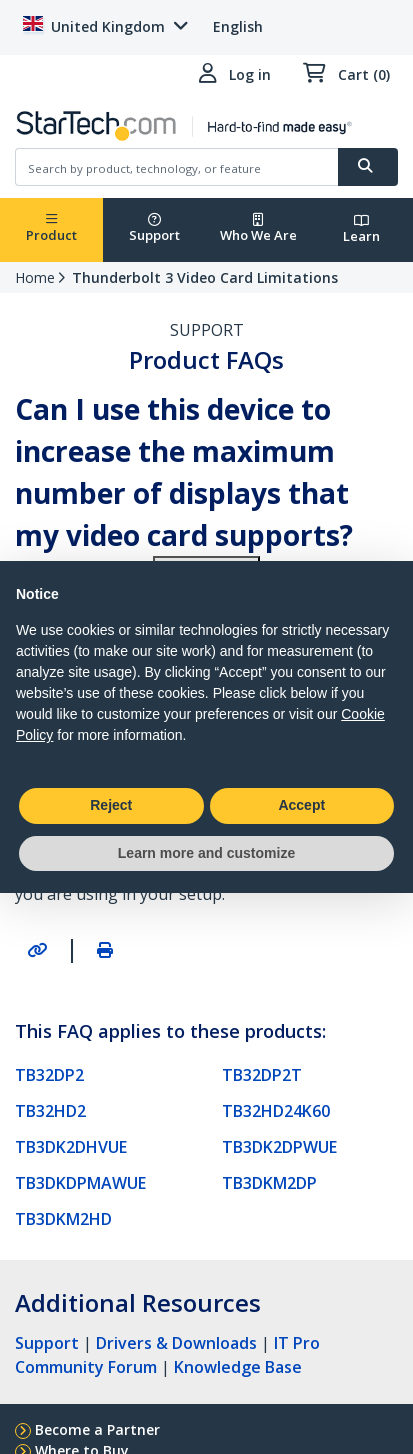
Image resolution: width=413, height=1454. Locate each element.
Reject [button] (111, 805)
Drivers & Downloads (176, 1343)
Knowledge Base (238, 1367)
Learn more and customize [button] (206, 853)
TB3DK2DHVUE (71, 1147)
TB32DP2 (49, 1075)
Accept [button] (301, 805)
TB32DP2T (262, 1075)
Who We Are (258, 228)
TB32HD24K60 (276, 1111)
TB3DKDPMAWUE (80, 1183)
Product (51, 228)
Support (154, 228)
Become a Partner (97, 1429)
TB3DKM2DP (269, 1183)
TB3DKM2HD (63, 1219)
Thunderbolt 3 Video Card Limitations (205, 277)
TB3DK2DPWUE (279, 1147)
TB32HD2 (50, 1111)
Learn (361, 229)
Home (35, 277)
